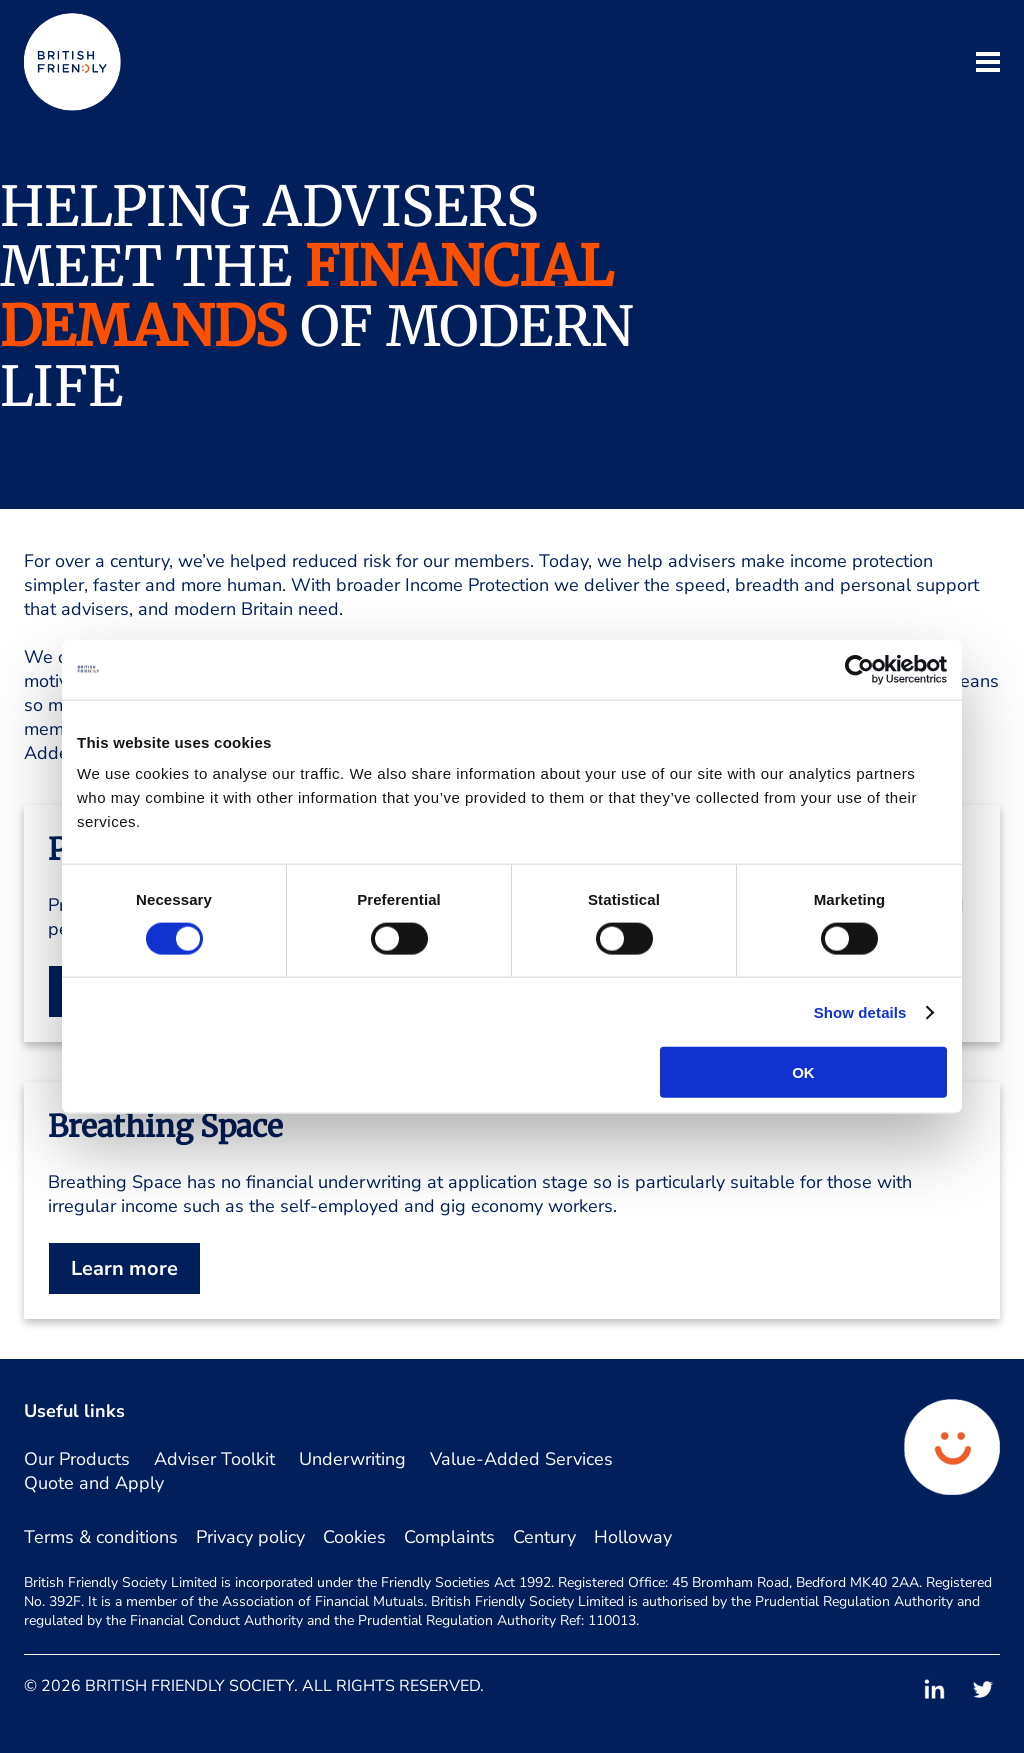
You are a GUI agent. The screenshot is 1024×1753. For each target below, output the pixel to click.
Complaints (449, 1537)
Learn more (124, 1268)
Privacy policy (250, 1537)
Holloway (633, 1537)
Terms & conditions (101, 1537)
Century (544, 1537)
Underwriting (352, 1459)
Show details (860, 1011)
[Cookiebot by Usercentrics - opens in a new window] (859, 669)
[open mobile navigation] (988, 65)
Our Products (77, 1459)
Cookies (354, 1537)
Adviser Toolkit (214, 1459)
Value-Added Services (521, 1459)
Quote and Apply (94, 1483)
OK (803, 1072)
